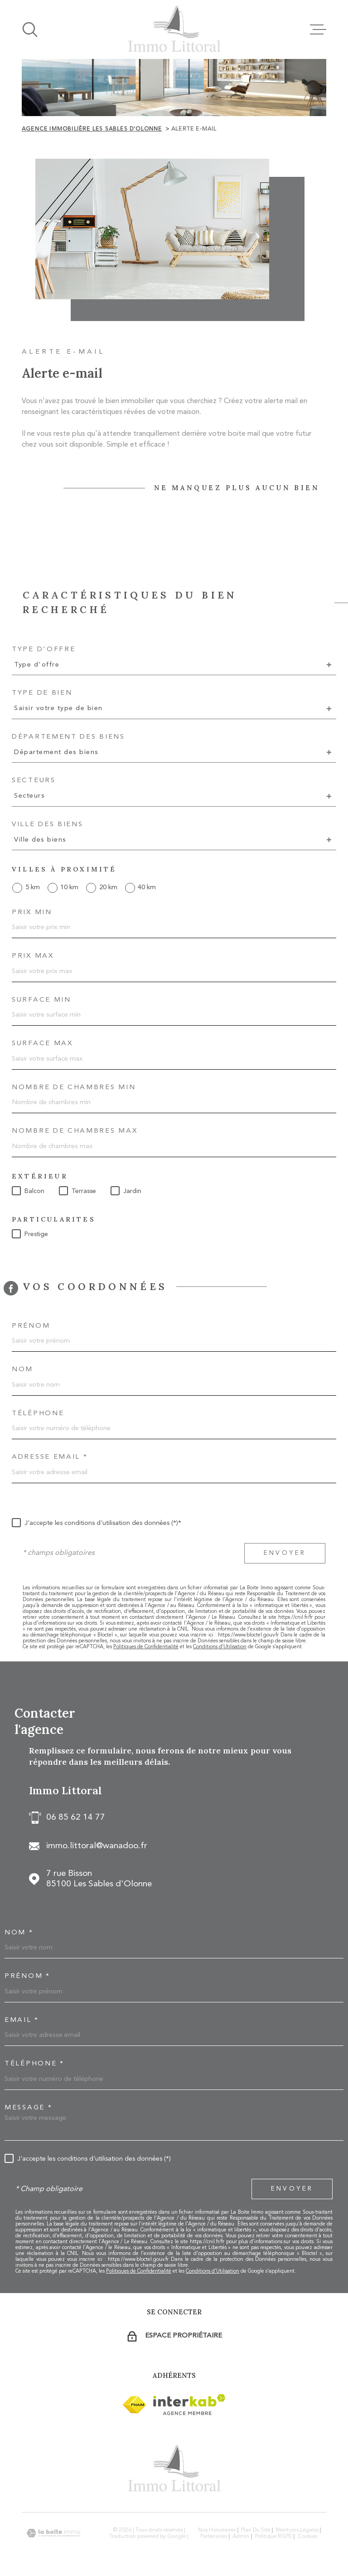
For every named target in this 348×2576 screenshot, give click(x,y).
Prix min (32, 912)
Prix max (33, 956)
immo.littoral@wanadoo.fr (96, 1846)
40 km (147, 887)
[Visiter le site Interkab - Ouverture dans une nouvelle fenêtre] (134, 2404)
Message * (28, 2107)
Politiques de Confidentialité (146, 1647)
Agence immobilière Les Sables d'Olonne (92, 129)
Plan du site (255, 2530)
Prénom (31, 1326)
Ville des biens (47, 824)
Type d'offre (43, 649)
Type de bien (42, 693)
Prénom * (27, 1976)
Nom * (19, 1932)
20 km (108, 887)
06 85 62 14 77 (75, 1817)
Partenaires (213, 2536)
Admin (240, 2536)
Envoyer (285, 1553)
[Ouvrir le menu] (318, 29)
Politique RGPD (273, 2536)
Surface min (41, 1000)
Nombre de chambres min (73, 1087)
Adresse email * (50, 1457)
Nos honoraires (217, 2530)
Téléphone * (34, 2063)
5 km (32, 887)
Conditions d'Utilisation (219, 1647)
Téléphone (38, 1413)
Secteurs (34, 780)
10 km (69, 887)
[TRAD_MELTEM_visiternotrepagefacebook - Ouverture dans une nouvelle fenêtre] (11, 1288)
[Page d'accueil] (174, 29)
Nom (22, 1369)
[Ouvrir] (30, 29)
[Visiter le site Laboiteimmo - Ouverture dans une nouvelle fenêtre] (53, 2533)
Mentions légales (297, 2530)
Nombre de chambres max (74, 1131)
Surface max (42, 1043)
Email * (22, 2020)
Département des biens (68, 737)
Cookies (307, 2536)
